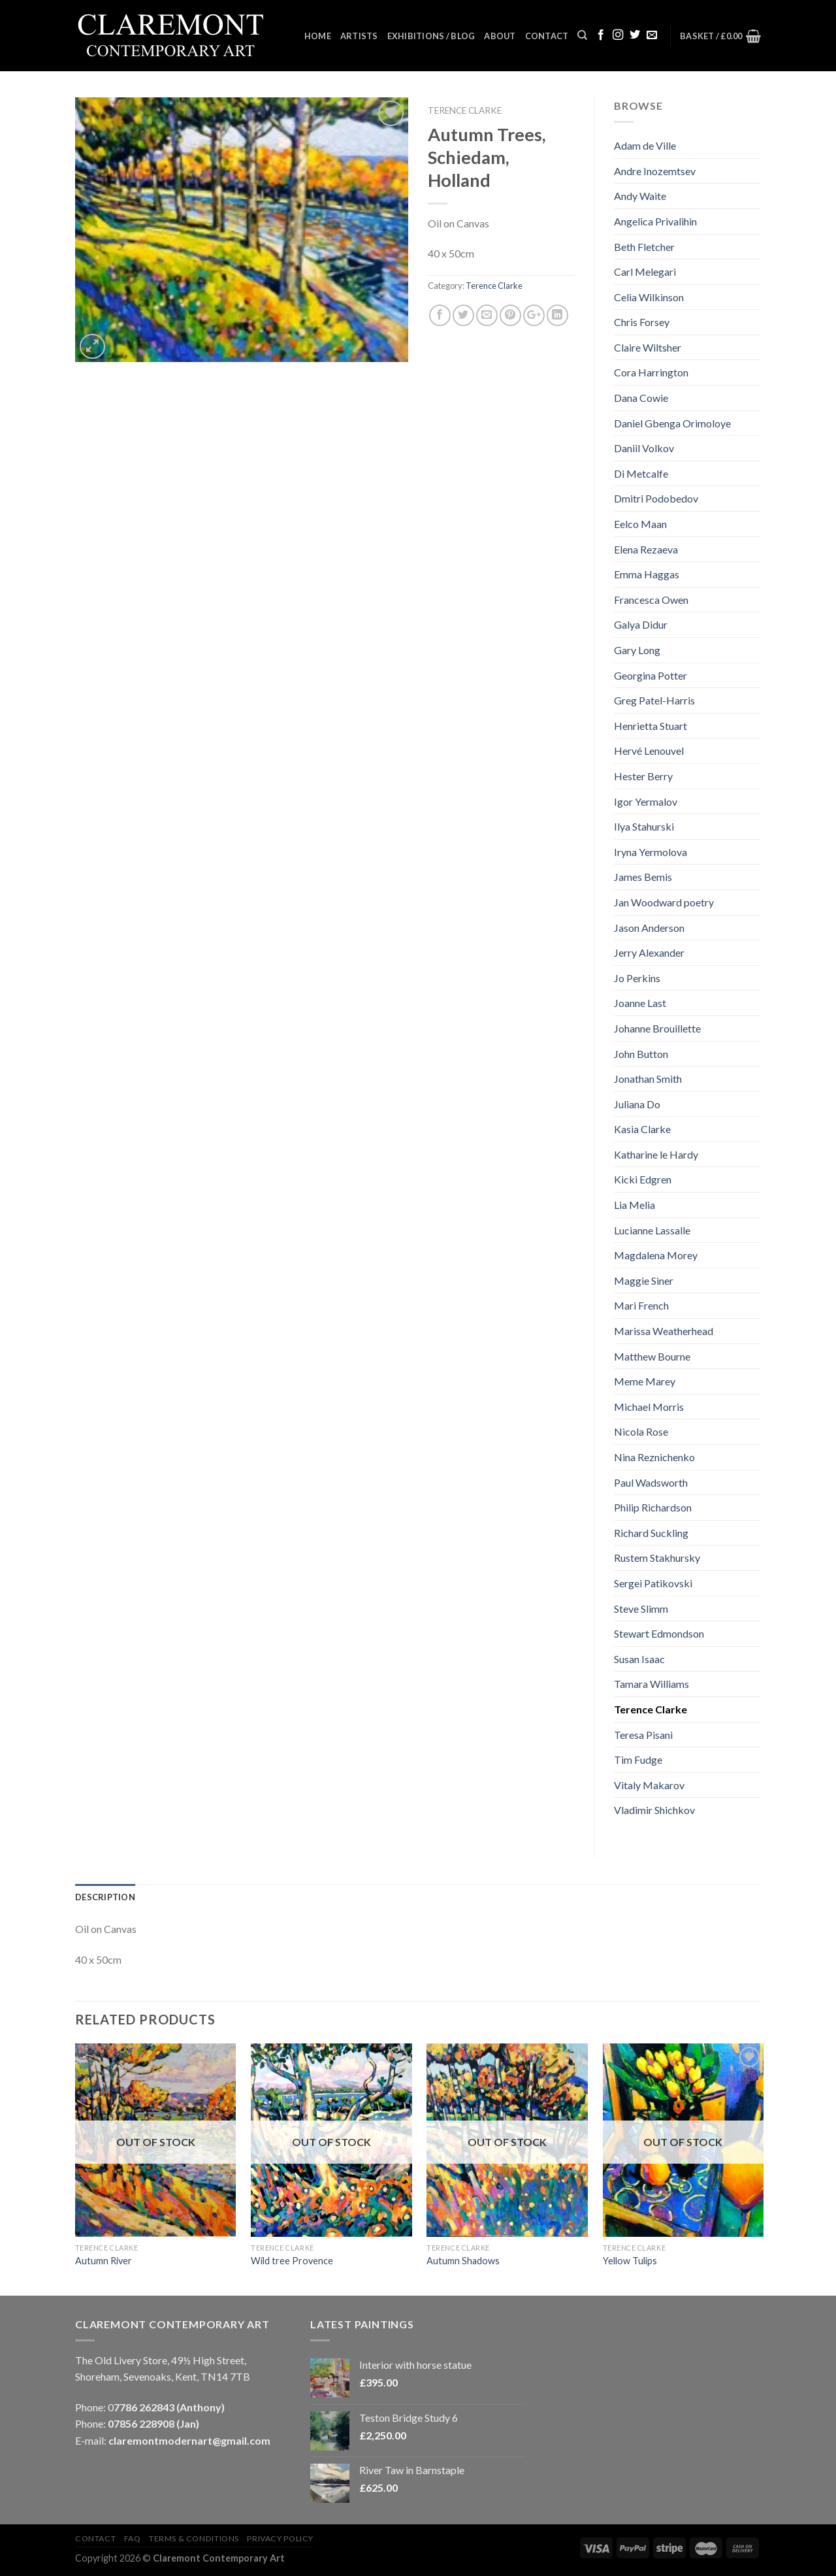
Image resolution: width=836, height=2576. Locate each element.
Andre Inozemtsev (655, 171)
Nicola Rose (641, 1431)
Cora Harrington (651, 372)
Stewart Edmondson (659, 1633)
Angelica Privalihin (655, 221)
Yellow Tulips (630, 2260)
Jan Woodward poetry (664, 902)
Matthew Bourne (652, 1356)
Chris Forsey (641, 322)
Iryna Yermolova (650, 852)
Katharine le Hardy (656, 1154)
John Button (641, 1054)
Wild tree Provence (292, 2260)
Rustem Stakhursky (657, 1557)
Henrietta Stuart (650, 725)
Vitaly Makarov (649, 1785)
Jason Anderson (649, 927)
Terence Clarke (465, 110)
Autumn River (103, 2260)
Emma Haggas (646, 574)
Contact (547, 36)
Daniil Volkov (644, 448)
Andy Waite (640, 196)
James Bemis (643, 876)
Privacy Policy (280, 2538)
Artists (359, 36)
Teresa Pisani (643, 1734)
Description (105, 1897)
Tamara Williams (651, 1683)
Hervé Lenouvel (649, 750)
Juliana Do (637, 1104)
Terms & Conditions (194, 2538)
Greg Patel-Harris (654, 700)
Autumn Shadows (463, 2260)
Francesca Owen (651, 599)
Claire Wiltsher (647, 347)
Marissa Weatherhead (663, 1331)
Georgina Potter (650, 675)
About (499, 36)
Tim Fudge (638, 1759)
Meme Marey (644, 1381)
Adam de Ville (645, 145)
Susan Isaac (639, 1659)
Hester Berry (643, 776)
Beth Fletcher (644, 246)
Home (317, 36)
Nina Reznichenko (654, 1457)
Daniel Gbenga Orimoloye (672, 423)
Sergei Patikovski (653, 1583)
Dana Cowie (641, 397)
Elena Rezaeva (646, 549)
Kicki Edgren (642, 1179)
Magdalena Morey (656, 1255)
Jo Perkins (637, 978)
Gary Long (637, 650)
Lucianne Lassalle (652, 1230)
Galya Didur (640, 624)
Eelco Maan (640, 524)
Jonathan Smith (648, 1078)
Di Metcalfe (641, 473)
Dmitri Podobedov (656, 498)
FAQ (132, 2538)
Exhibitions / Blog (431, 36)
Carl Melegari (645, 271)
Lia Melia (634, 1204)
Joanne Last (640, 1003)
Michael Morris (649, 1406)
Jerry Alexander (649, 952)
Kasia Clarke (642, 1129)
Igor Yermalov (645, 801)
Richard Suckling (651, 1533)
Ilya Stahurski (644, 826)
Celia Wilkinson (649, 297)
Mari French (641, 1305)
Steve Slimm (641, 1608)
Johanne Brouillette (657, 1028)
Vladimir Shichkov (654, 1810)
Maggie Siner (643, 1280)
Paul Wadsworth (651, 1482)
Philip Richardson (653, 1507)
